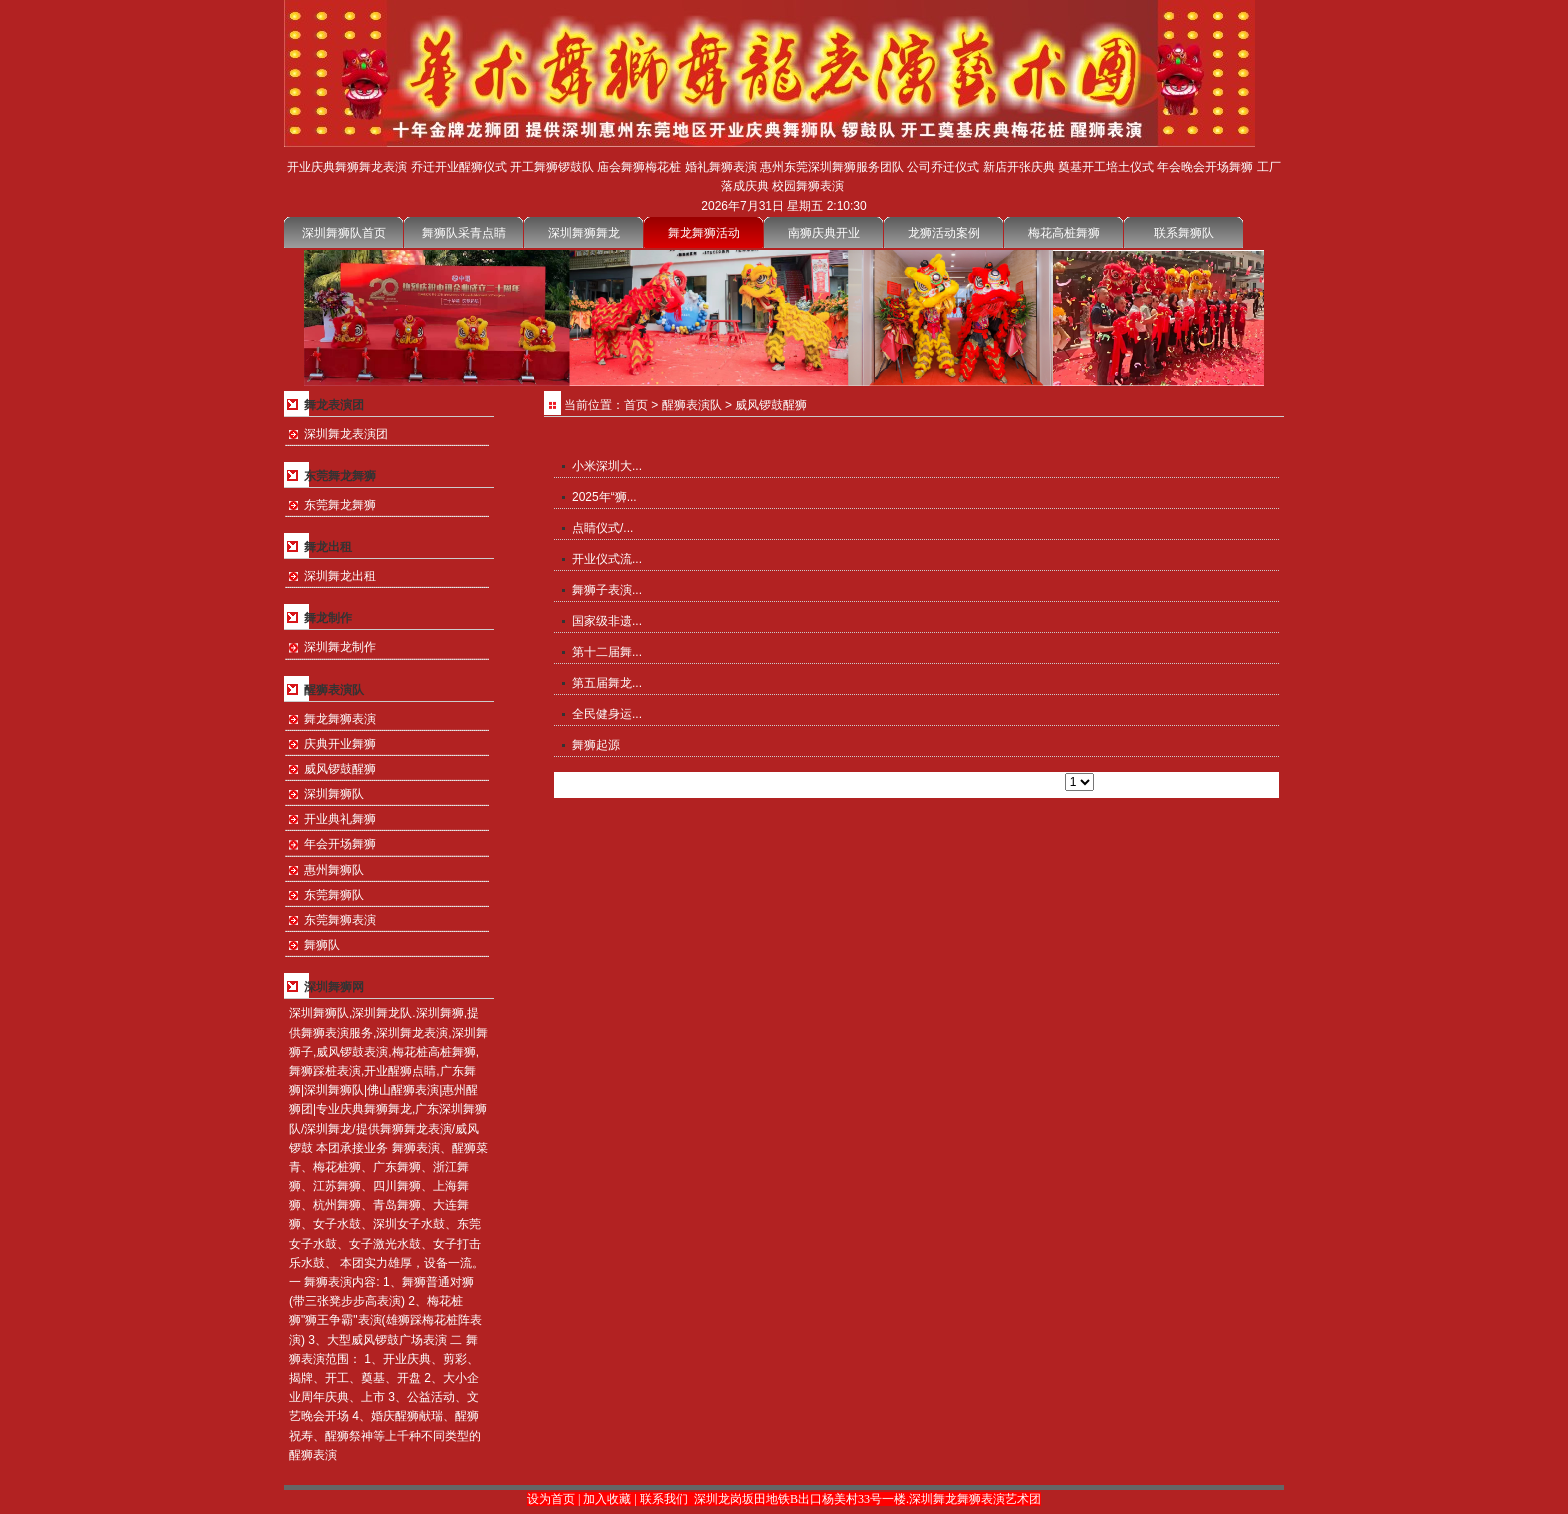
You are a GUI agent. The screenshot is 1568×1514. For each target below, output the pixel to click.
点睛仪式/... (602, 528)
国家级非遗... (607, 621)
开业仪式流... (607, 559)
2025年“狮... (604, 497)
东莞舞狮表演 (340, 920)
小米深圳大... (607, 466)
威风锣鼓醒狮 (340, 769)
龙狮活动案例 (944, 233)
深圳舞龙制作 (340, 647)
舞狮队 (322, 945)
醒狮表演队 (692, 405)
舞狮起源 (596, 745)
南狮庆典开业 (824, 233)
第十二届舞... (607, 652)
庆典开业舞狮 (340, 744)
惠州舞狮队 (334, 870)
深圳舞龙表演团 (346, 434)
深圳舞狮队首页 (344, 233)
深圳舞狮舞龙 (584, 233)
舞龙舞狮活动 (704, 233)
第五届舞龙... (607, 683)
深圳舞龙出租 (340, 576)
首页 (636, 405)
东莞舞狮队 (334, 895)
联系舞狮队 (1184, 233)
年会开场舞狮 (340, 844)
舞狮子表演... (607, 590)
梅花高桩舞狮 (1064, 233)
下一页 (970, 782)
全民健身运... (607, 714)
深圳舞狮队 (334, 794)
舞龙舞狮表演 (340, 719)
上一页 (927, 782)
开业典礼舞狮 (340, 819)
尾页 (1007, 782)
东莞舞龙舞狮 (340, 505)
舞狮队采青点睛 (464, 233)
